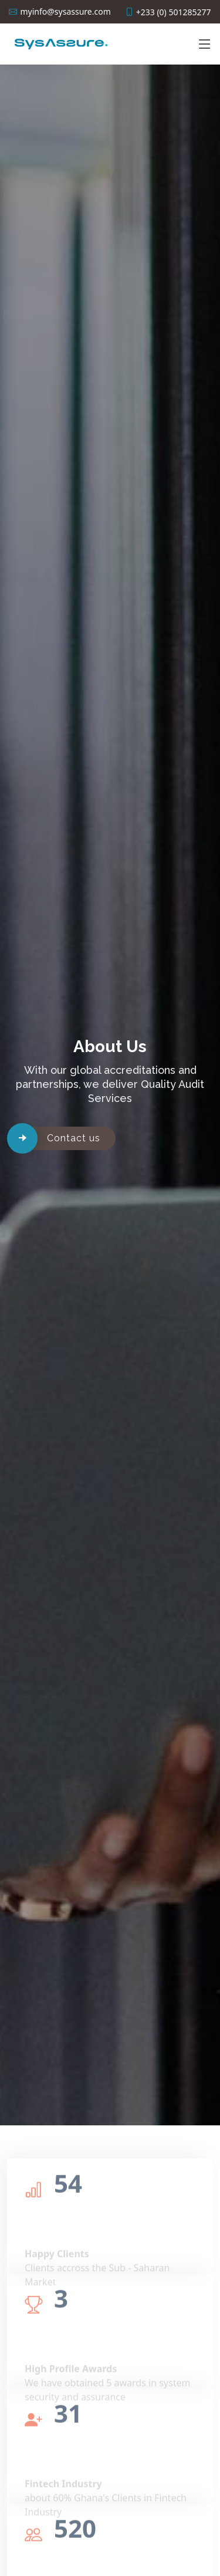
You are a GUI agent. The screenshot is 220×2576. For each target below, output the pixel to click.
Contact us (73, 1138)
